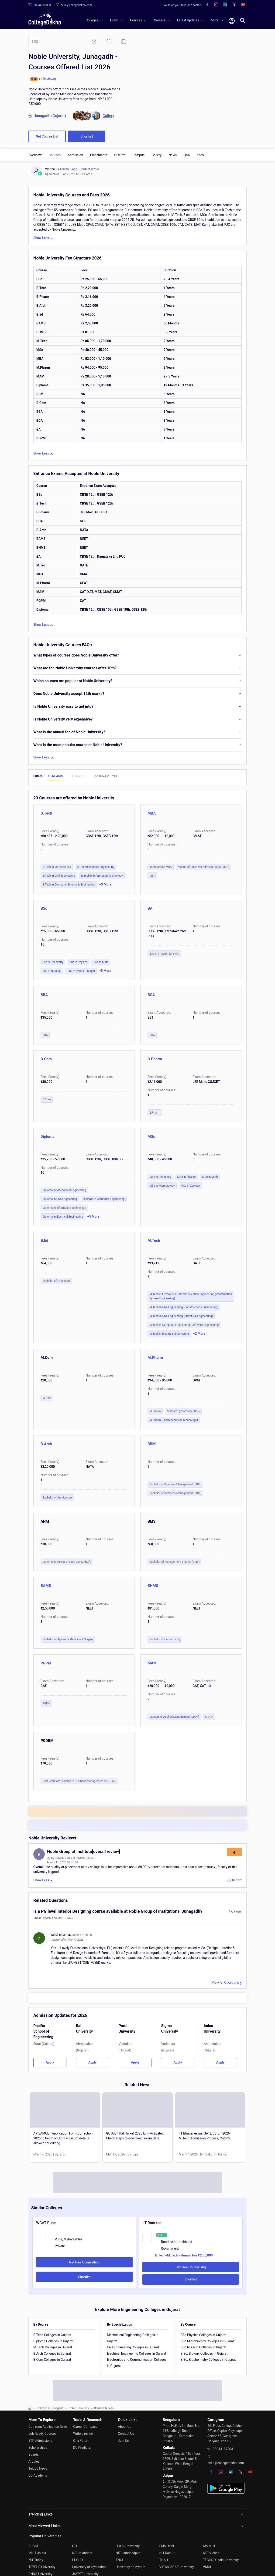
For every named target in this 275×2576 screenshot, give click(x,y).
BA (150, 908)
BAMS (46, 1585)
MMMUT (209, 2546)
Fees (200, 155)
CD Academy (37, 2475)
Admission (75, 155)
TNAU (163, 2560)
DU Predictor (82, 2447)
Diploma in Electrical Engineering (62, 1216)
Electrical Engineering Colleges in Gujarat (136, 2353)
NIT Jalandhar (82, 2553)
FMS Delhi (166, 2546)
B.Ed (44, 1240)
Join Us (123, 2440)
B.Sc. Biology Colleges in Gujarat (204, 2353)
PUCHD (77, 2560)
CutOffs (119, 155)
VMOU (207, 2567)
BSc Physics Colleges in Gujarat (203, 2335)
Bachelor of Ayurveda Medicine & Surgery (67, 1639)
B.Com (46, 1059)
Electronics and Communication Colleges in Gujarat (137, 2363)
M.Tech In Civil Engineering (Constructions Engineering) (183, 1307)
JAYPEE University (85, 2574)
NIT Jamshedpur (128, 2553)
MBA (152, 813)
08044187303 (223, 2449)
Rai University (84, 2029)
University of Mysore (130, 2567)
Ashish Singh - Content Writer (79, 169)
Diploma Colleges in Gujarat (53, 2341)
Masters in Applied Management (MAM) (174, 1716)
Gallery (156, 155)
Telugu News (37, 2468)
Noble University (79, 2408)
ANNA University (40, 2574)
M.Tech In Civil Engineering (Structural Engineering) (181, 1316)
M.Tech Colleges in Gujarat (52, 2347)
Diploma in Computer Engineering (104, 1199)
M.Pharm (155, 1357)
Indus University (212, 2029)
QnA (187, 155)
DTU (75, 2546)
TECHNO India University (221, 2560)
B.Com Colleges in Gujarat (52, 2359)
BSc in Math (100, 962)
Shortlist (86, 136)
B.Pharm (155, 1059)
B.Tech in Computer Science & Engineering (68, 884)
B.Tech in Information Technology (102, 875)
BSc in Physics (78, 962)
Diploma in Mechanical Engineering (64, 1190)
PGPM (46, 1663)
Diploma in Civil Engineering (59, 1199)
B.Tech (46, 813)
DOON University (128, 2546)
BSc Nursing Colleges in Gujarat (204, 2347)
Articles (34, 2461)
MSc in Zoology (190, 1185)
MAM (152, 1663)
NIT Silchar (211, 2553)
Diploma (47, 1136)
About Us (124, 2426)
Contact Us (126, 2433)
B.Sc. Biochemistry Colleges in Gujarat (208, 2359)
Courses (55, 155)
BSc (44, 908)
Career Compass (85, 2426)
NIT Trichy (35, 2560)
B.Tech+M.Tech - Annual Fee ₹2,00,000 (184, 2255)
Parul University (127, 2029)
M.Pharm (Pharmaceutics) (183, 1411)
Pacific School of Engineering (43, 2031)
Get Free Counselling (84, 2262)
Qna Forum (81, 2440)
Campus (138, 155)
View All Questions (225, 1982)
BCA (151, 995)
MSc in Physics (186, 1177)
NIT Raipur (167, 2553)
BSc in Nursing (51, 971)
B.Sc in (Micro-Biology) (81, 971)
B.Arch (46, 1444)
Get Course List (47, 136)
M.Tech (154, 1240)
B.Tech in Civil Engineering (58, 875)
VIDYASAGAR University (176, 2567)
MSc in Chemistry (160, 1177)
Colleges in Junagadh (50, 2408)
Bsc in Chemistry (52, 962)
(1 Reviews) (47, 79)
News (172, 155)
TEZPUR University (41, 2567)
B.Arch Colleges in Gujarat (52, 2353)
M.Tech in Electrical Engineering (169, 1333)
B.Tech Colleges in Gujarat (52, 2335)
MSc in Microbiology (162, 1185)
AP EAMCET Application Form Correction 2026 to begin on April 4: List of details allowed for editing (63, 2138)
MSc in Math (210, 1177)
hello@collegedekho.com (225, 2463)
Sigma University (169, 2029)
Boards (33, 2454)
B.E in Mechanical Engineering (95, 867)
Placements (98, 155)
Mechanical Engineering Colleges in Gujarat (132, 2338)
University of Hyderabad (89, 2567)
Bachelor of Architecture (57, 1497)
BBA (44, 995)
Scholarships (37, 2447)
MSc (151, 1136)
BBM (151, 1444)
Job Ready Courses (42, 2433)
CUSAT (33, 2546)
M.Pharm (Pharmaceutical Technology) (173, 1420)
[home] (44, 19)
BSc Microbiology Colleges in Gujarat (207, 2341)
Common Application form (47, 2426)
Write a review (83, 2433)
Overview (35, 155)
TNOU (120, 2560)
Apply (50, 2062)
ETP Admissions (40, 2440)
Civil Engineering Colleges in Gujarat (133, 2347)
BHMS (153, 1585)
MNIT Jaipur (37, 2553)
